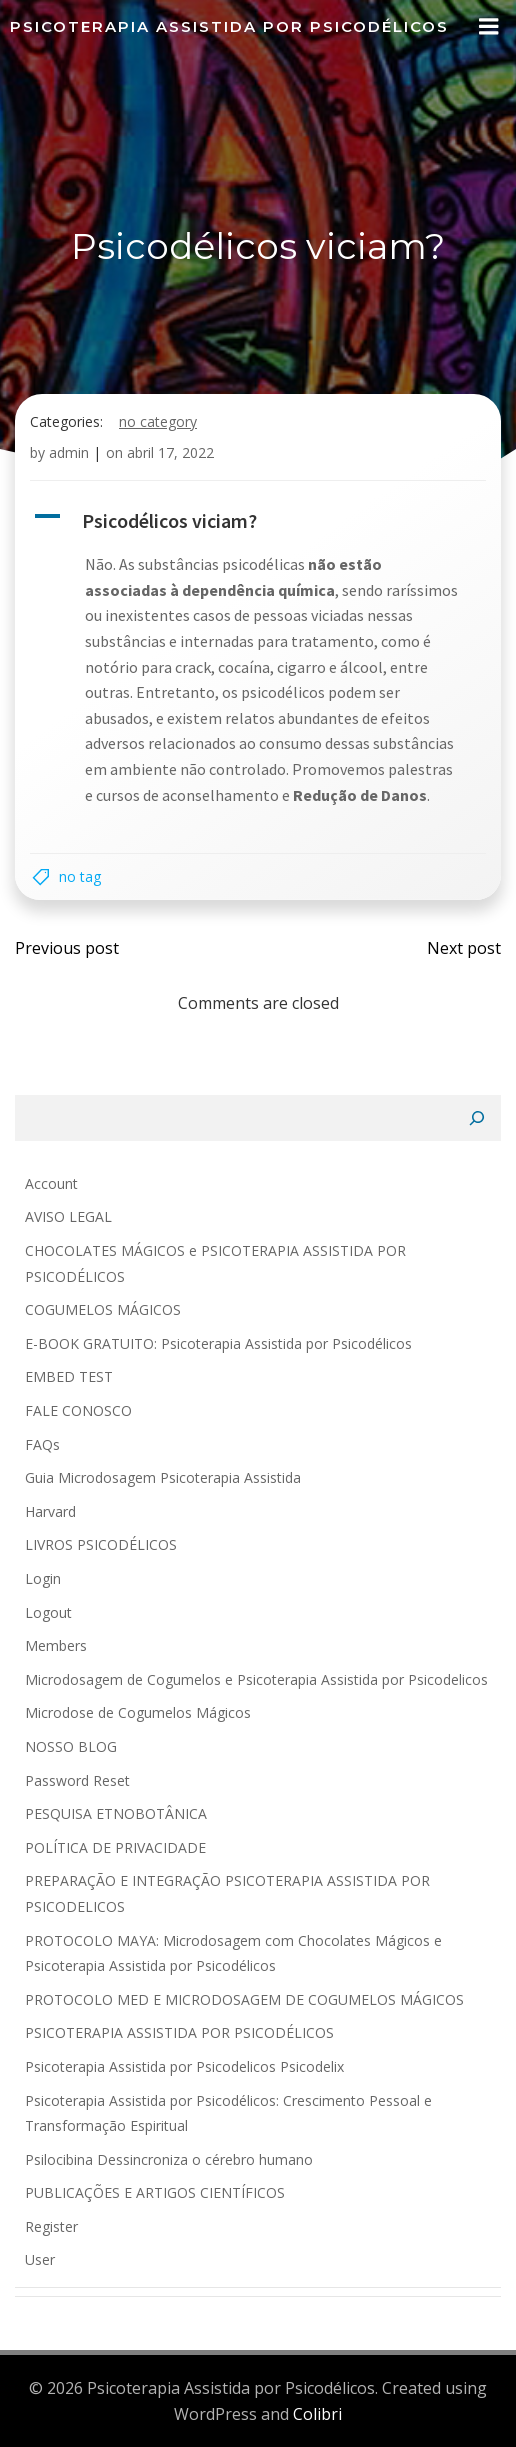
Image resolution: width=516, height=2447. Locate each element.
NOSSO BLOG (71, 1746)
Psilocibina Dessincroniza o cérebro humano (169, 2159)
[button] (258, 521)
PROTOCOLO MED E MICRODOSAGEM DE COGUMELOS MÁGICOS (244, 1999)
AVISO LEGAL (68, 1216)
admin (69, 452)
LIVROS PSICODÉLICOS (101, 1544)
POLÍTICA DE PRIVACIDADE (115, 1847)
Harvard (50, 1511)
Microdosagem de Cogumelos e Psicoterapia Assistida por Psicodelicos (256, 1679)
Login (43, 1578)
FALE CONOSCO (78, 1410)
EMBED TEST (69, 1376)
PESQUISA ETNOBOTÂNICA (116, 1813)
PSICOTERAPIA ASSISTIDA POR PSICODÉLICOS (179, 2032)
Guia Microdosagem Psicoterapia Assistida (163, 1477)
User (40, 2259)
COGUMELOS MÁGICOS (103, 1309)
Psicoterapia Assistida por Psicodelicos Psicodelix (184, 2066)
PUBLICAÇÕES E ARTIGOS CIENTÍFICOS (155, 2192)
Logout (48, 1612)
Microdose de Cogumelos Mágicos (138, 1712)
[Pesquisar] (477, 1118)
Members (56, 1645)
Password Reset (77, 1780)
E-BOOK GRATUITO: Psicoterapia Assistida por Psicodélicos (218, 1343)
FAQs (42, 1444)
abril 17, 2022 (170, 452)
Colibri (317, 2414)
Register (51, 2226)
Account (51, 1183)
